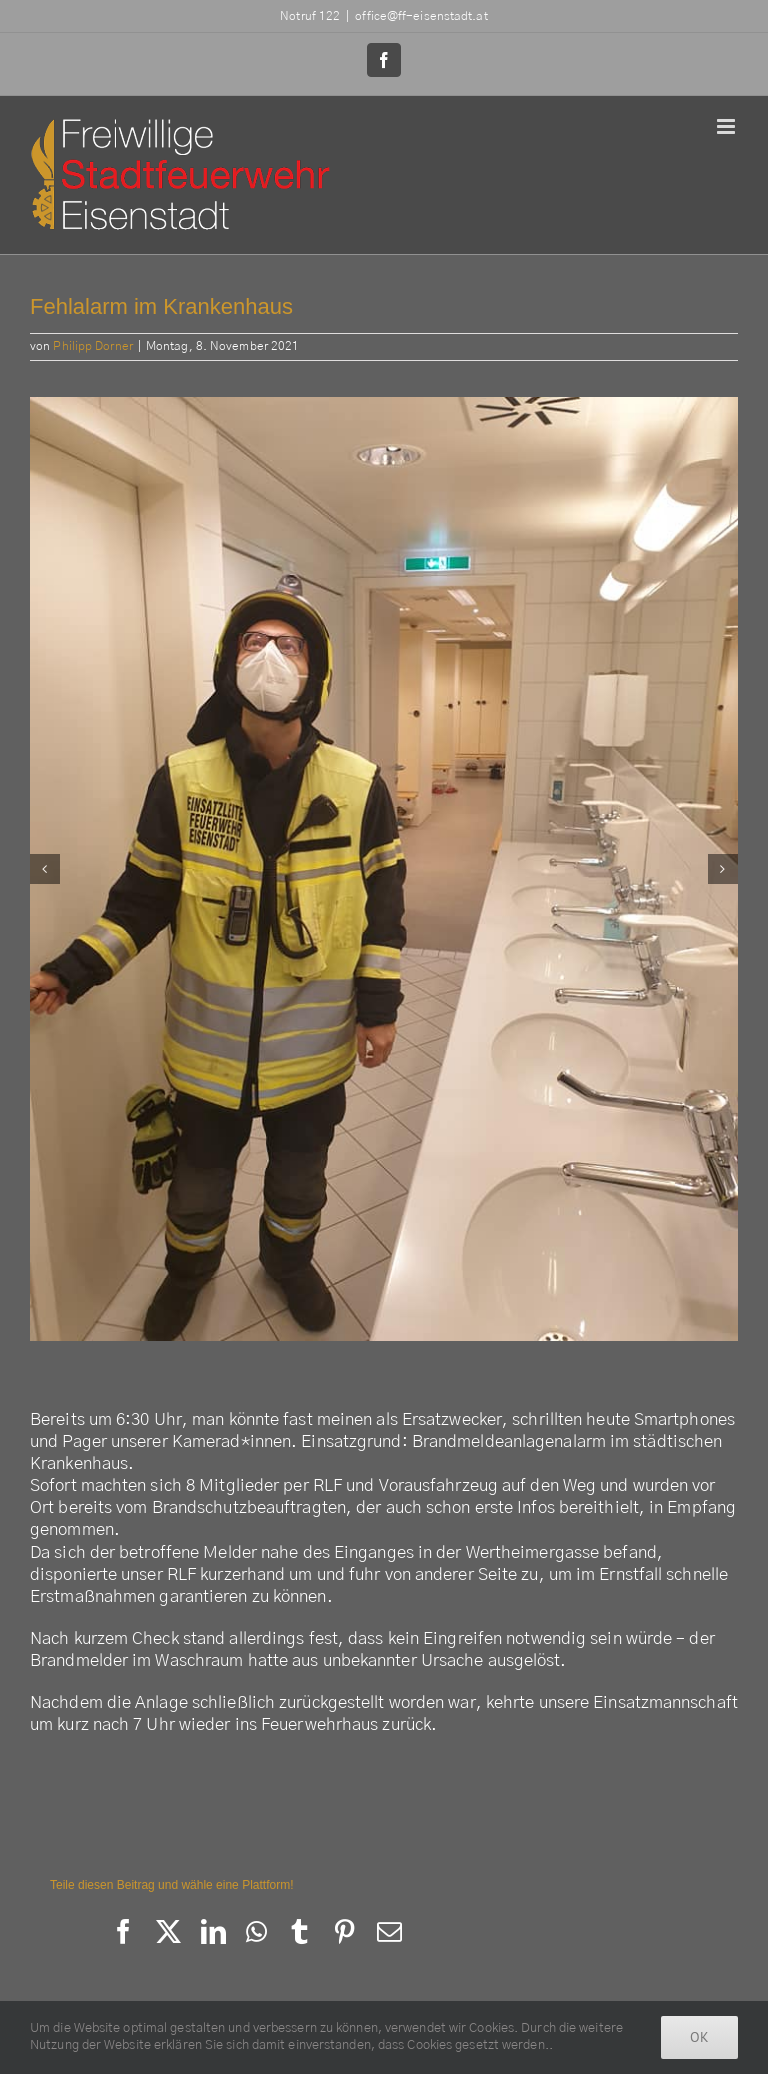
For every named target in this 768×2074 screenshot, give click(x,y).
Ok (699, 2037)
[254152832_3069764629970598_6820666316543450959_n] (384, 869)
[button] (45, 869)
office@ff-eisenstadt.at (421, 16)
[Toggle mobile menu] (727, 126)
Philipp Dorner (92, 346)
